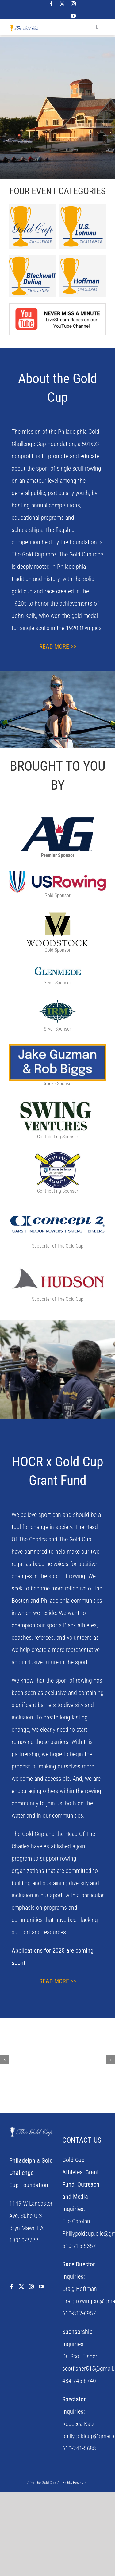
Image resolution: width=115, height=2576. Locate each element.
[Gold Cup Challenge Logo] (32, 207)
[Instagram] (31, 2286)
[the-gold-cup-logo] (24, 28)
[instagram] (73, 3)
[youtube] (73, 16)
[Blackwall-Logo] (32, 257)
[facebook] (51, 3)
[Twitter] (21, 2286)
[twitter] (62, 3)
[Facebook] (11, 2286)
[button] (4, 2059)
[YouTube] (41, 2286)
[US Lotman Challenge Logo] (82, 207)
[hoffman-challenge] (82, 259)
